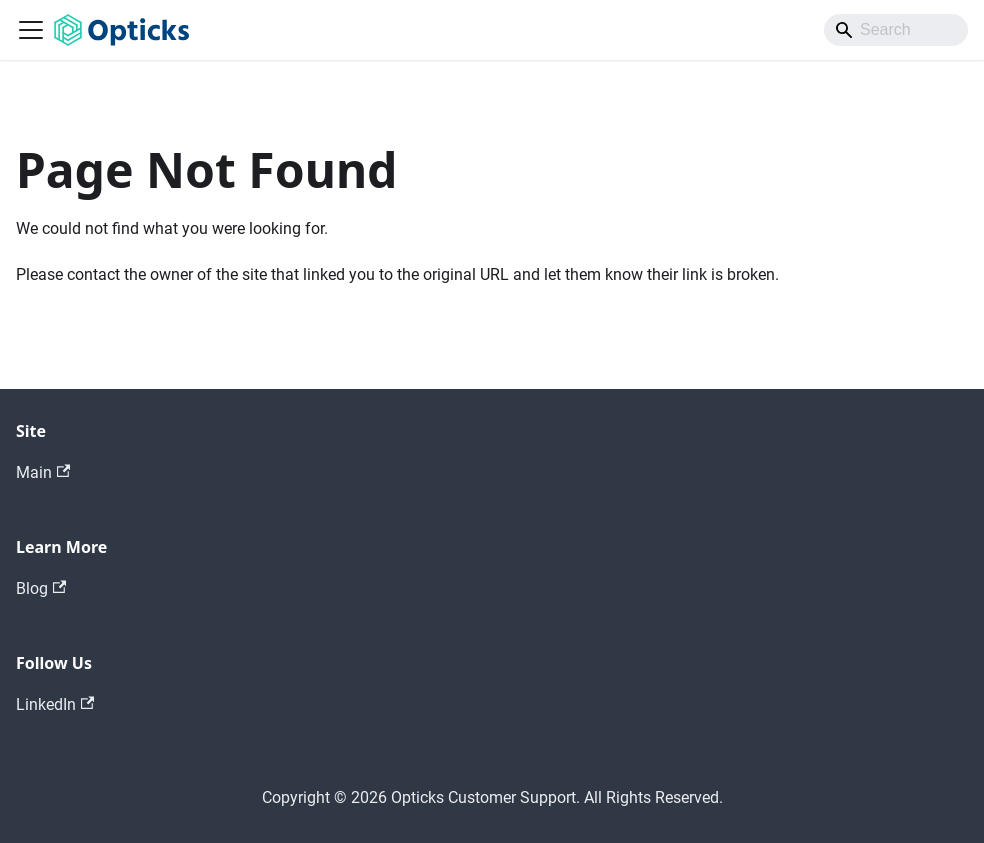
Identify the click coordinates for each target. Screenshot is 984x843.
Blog (41, 588)
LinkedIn (55, 704)
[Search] (896, 30)
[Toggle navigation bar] (31, 30)
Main (43, 472)
